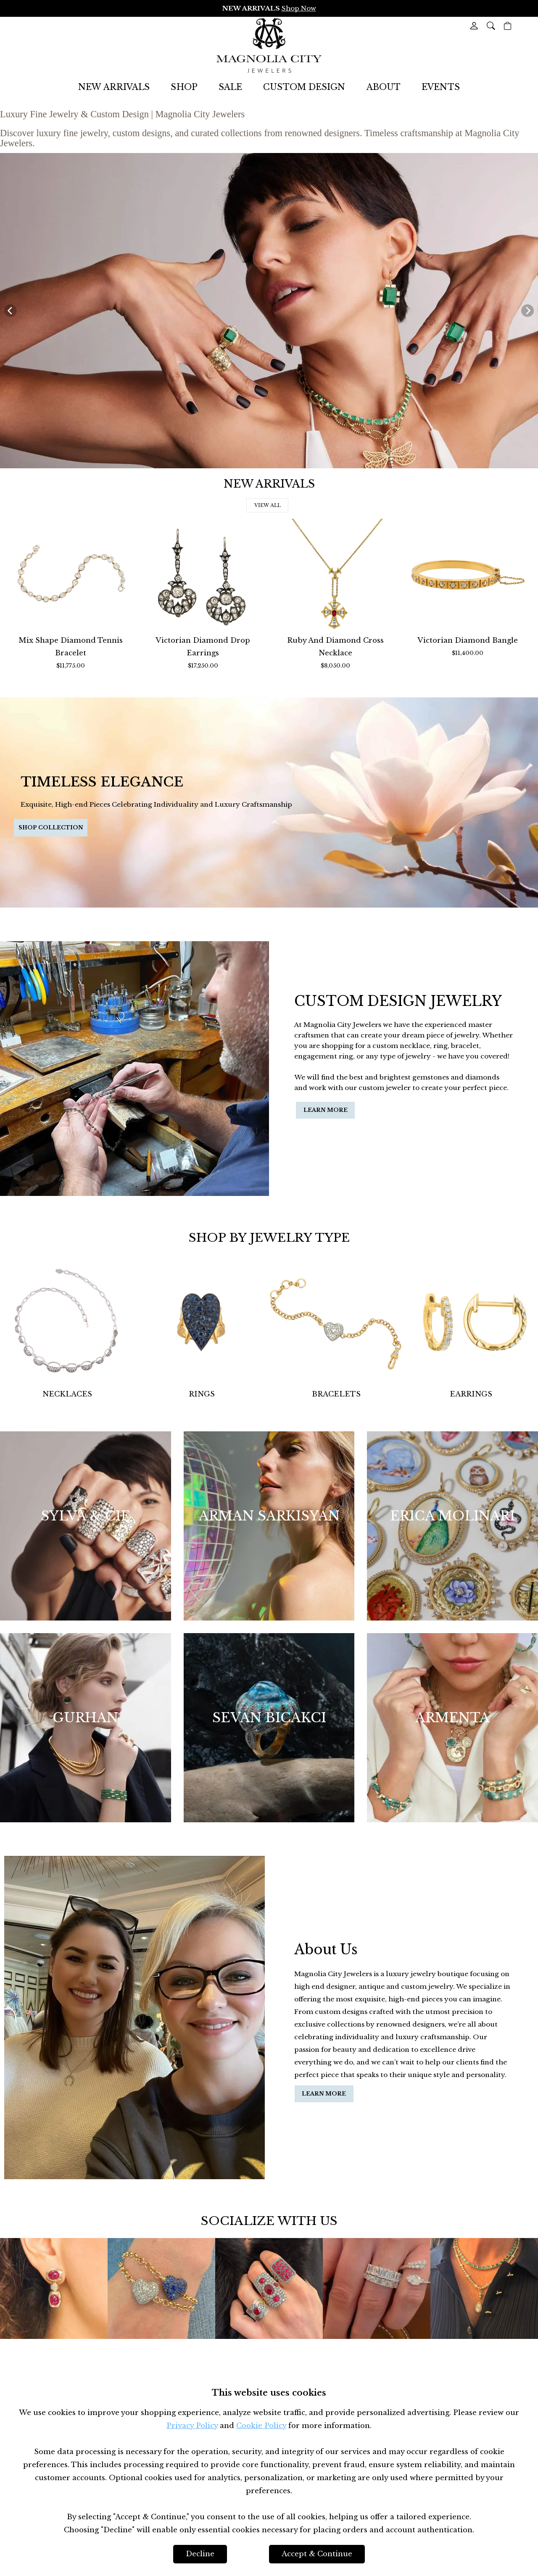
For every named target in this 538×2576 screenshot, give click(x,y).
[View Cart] (508, 26)
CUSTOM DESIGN (304, 87)
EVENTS (441, 87)
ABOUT (384, 87)
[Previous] (10, 310)
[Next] (527, 310)
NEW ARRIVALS (114, 87)
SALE (230, 87)
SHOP (184, 87)
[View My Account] (474, 26)
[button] (491, 26)
